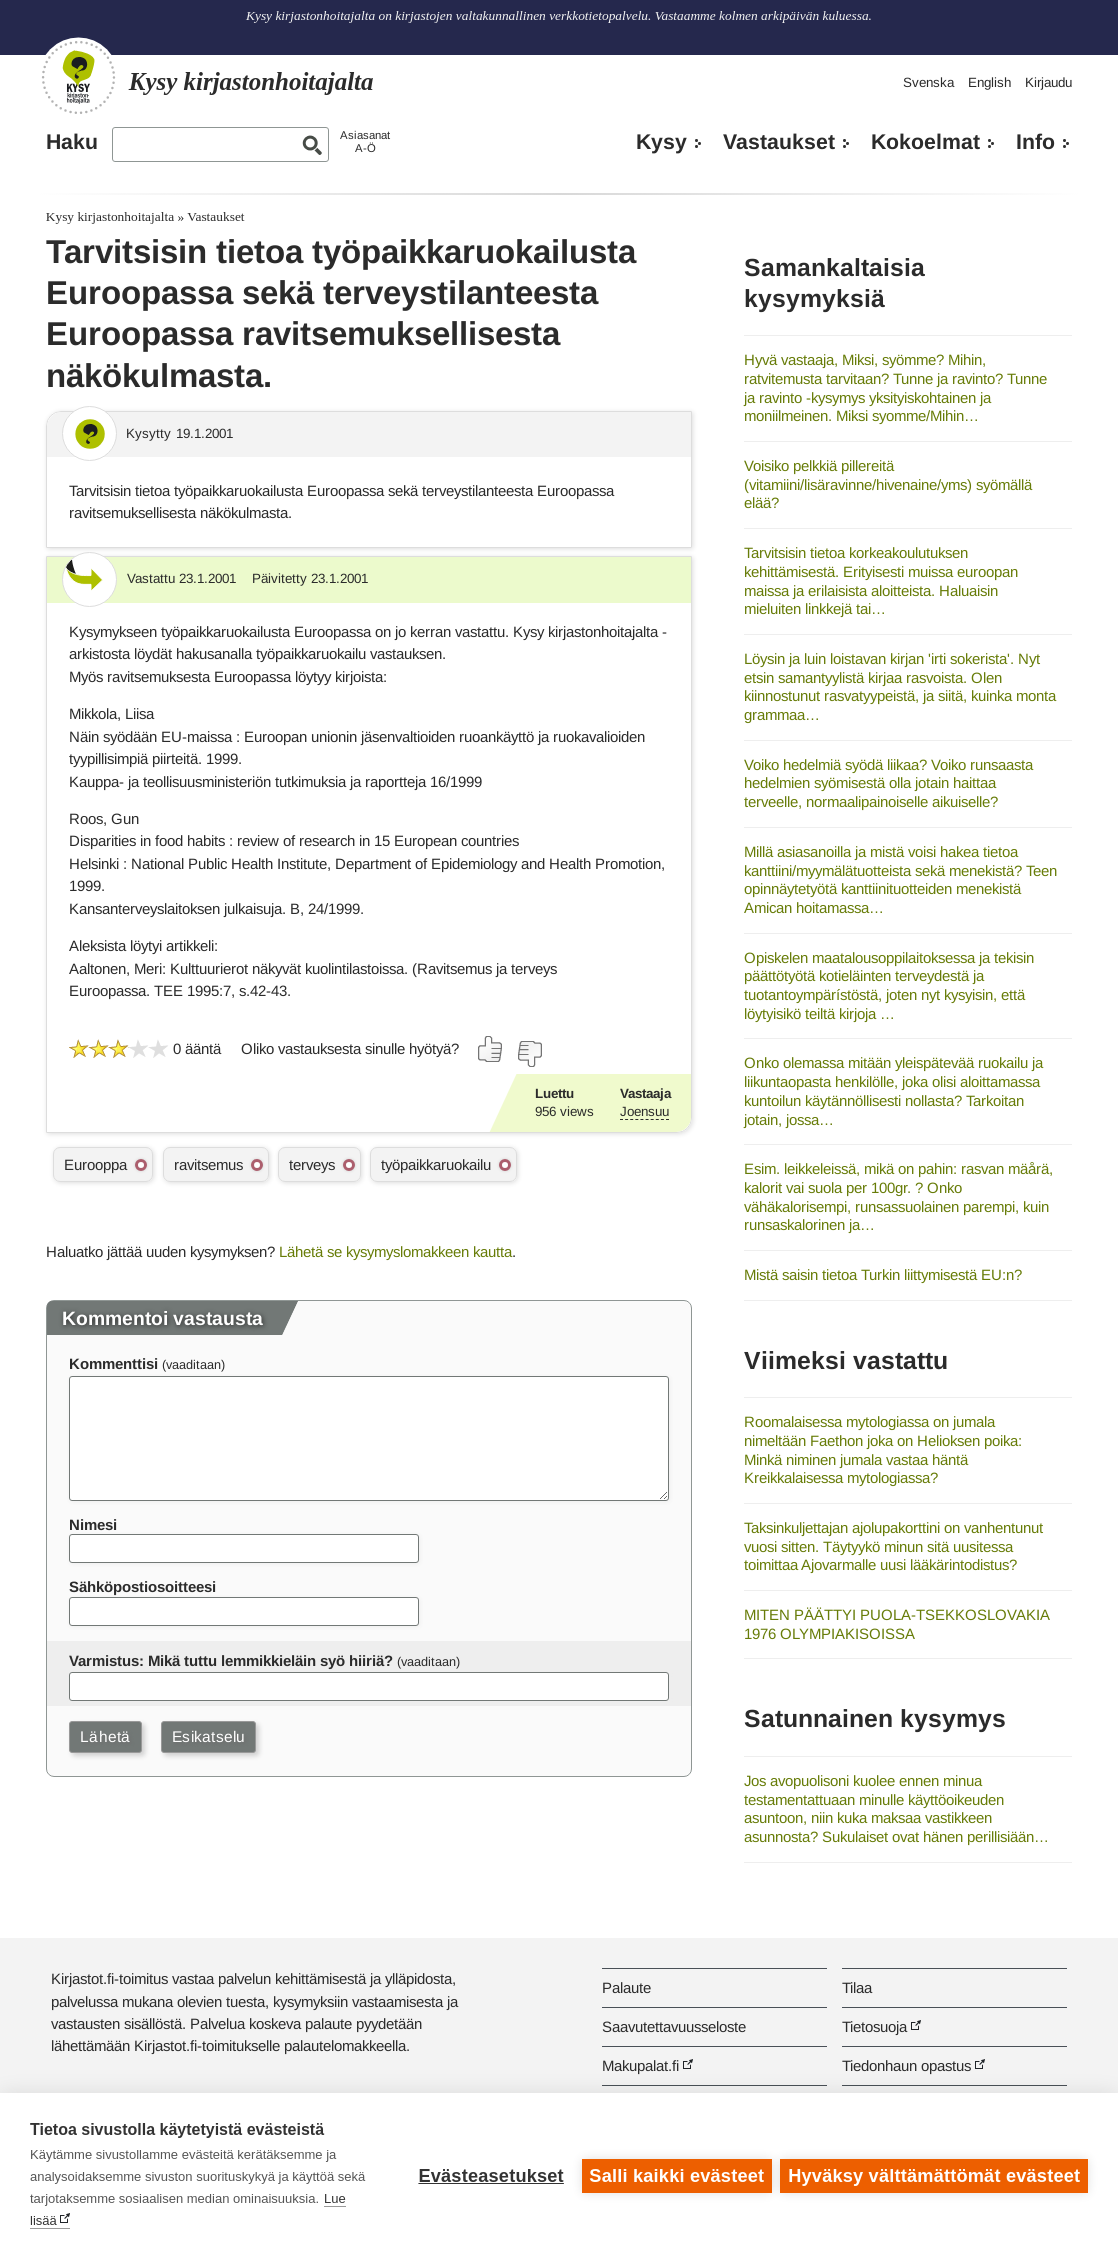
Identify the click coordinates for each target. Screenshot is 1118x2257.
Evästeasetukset (489, 2175)
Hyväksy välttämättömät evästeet (934, 2175)
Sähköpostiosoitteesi (142, 1586)
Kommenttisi (113, 1363)
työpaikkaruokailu (436, 1164)
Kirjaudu (1048, 82)
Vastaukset (779, 142)
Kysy (661, 142)
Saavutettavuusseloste (674, 2026)
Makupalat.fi (640, 2065)
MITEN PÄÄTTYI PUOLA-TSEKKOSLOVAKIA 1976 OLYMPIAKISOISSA (896, 1624)
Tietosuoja (874, 2026)
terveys (312, 1164)
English (989, 82)
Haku (72, 142)
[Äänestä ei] (529, 1054)
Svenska (928, 82)
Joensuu (644, 1111)
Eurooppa (95, 1164)
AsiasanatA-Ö (365, 141)
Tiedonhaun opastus (906, 2065)
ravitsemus (208, 1164)
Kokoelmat (925, 142)
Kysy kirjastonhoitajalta (110, 216)
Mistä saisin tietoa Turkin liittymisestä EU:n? (883, 1274)
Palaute (626, 1987)
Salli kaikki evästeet (675, 2175)
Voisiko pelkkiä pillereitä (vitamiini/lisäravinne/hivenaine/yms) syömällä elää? (888, 484)
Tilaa (857, 1987)
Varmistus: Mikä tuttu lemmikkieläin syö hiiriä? (231, 1660)
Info (1035, 142)
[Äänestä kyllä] (491, 1049)
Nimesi (93, 1524)
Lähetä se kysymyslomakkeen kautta (395, 1251)
